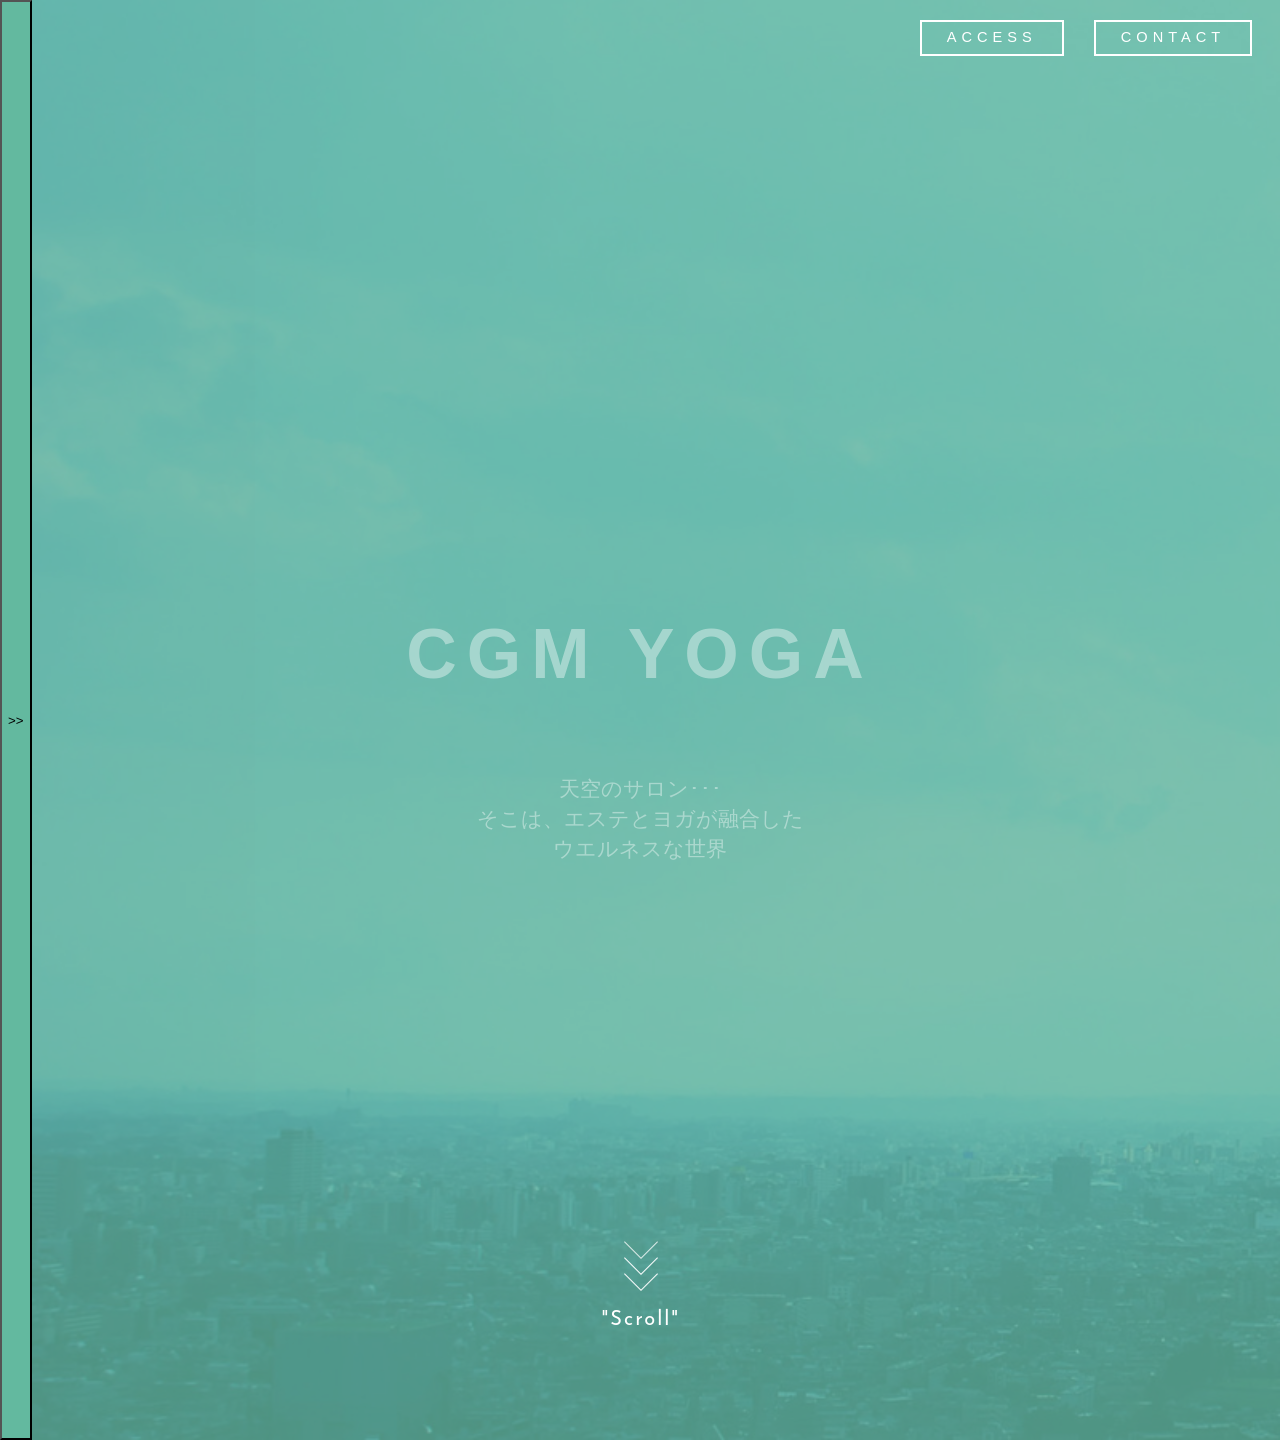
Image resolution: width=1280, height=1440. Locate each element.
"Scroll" (641, 1280)
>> (16, 720)
